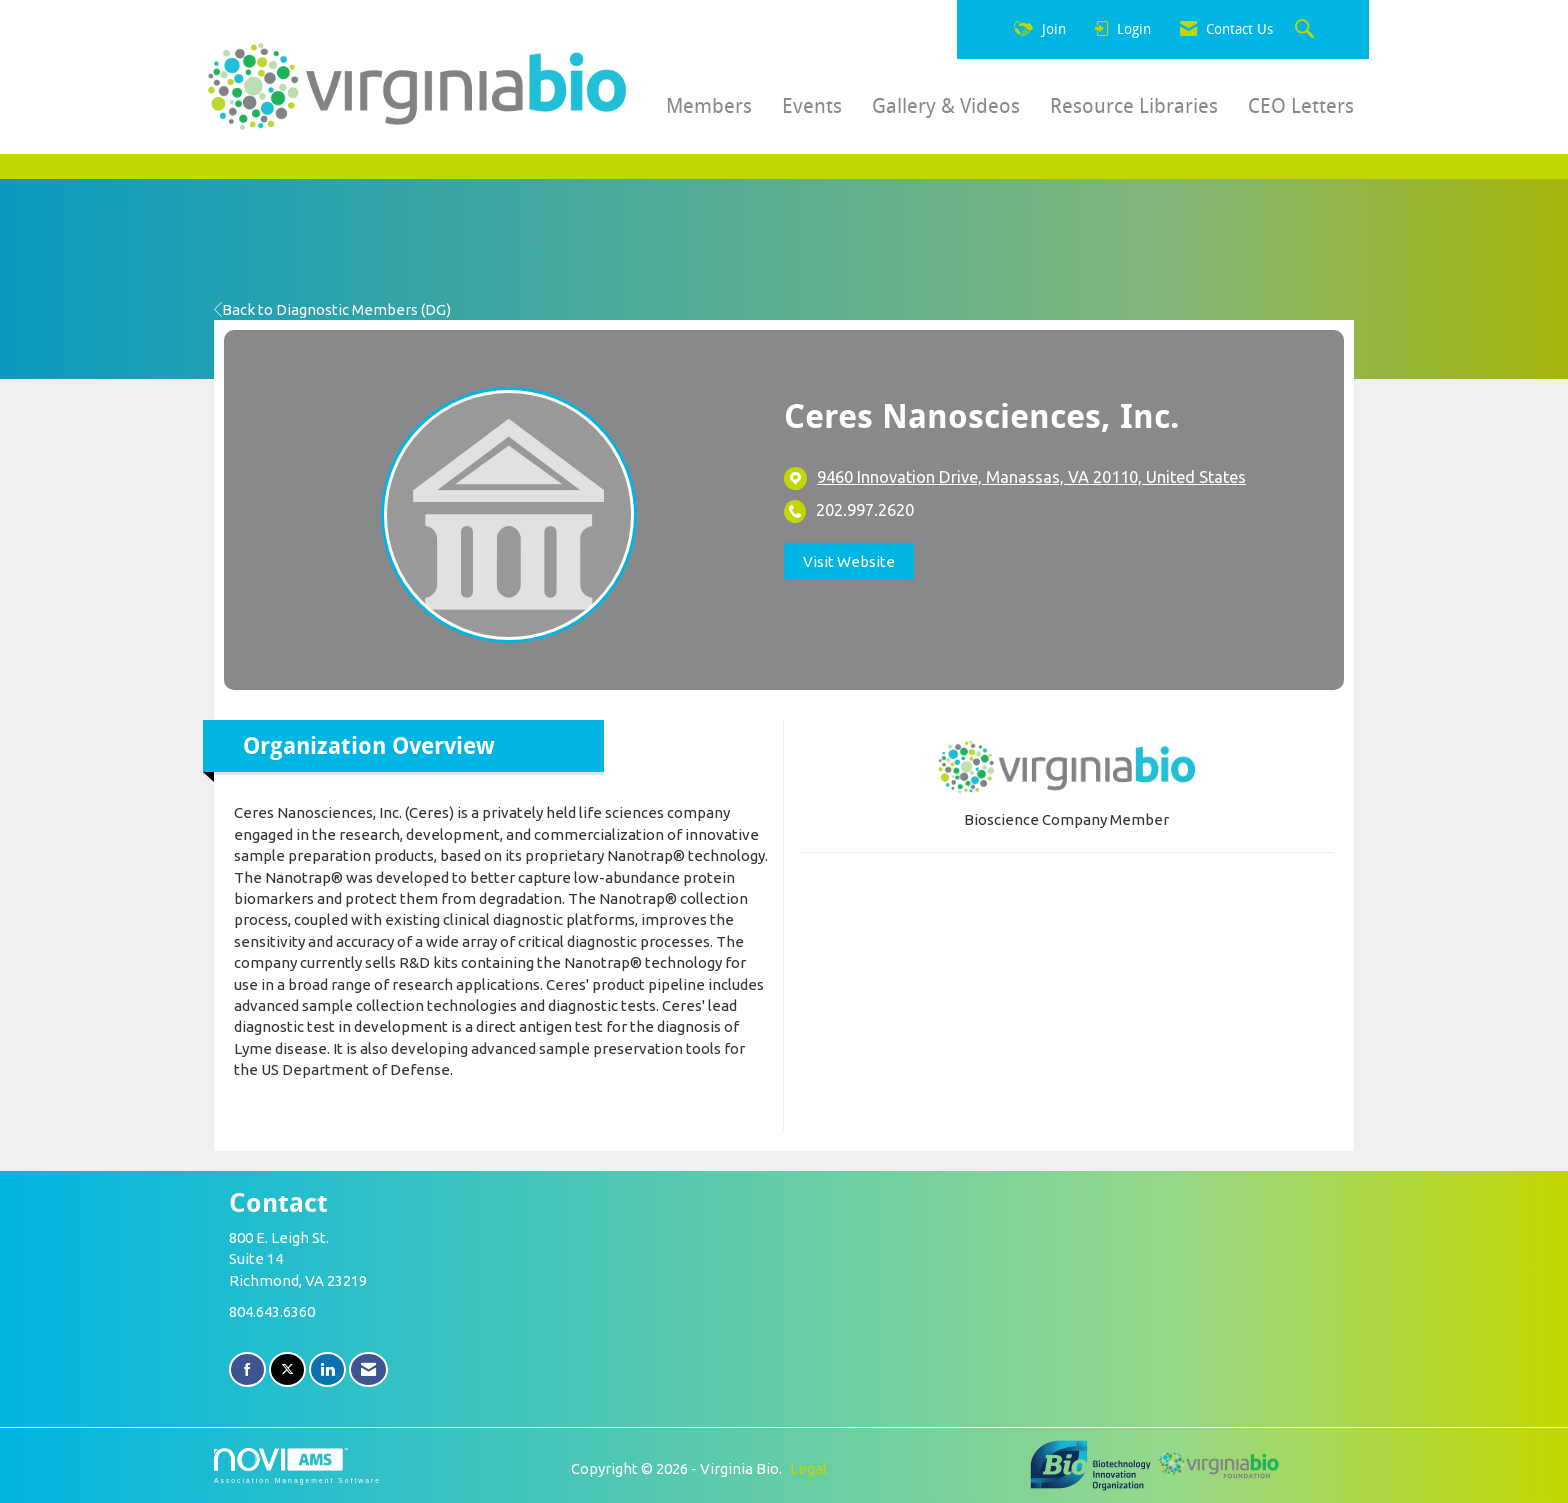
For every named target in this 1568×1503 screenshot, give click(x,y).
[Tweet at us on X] (287, 1369)
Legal (808, 1468)
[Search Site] (1307, 30)
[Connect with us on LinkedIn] (327, 1369)
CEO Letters (1301, 106)
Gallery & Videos (946, 106)
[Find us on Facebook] (247, 1369)
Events (812, 106)
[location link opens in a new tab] (1031, 478)
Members (709, 106)
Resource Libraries (1134, 106)
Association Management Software (297, 1466)
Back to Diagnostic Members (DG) (332, 309)
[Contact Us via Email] (368, 1369)
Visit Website (849, 561)
